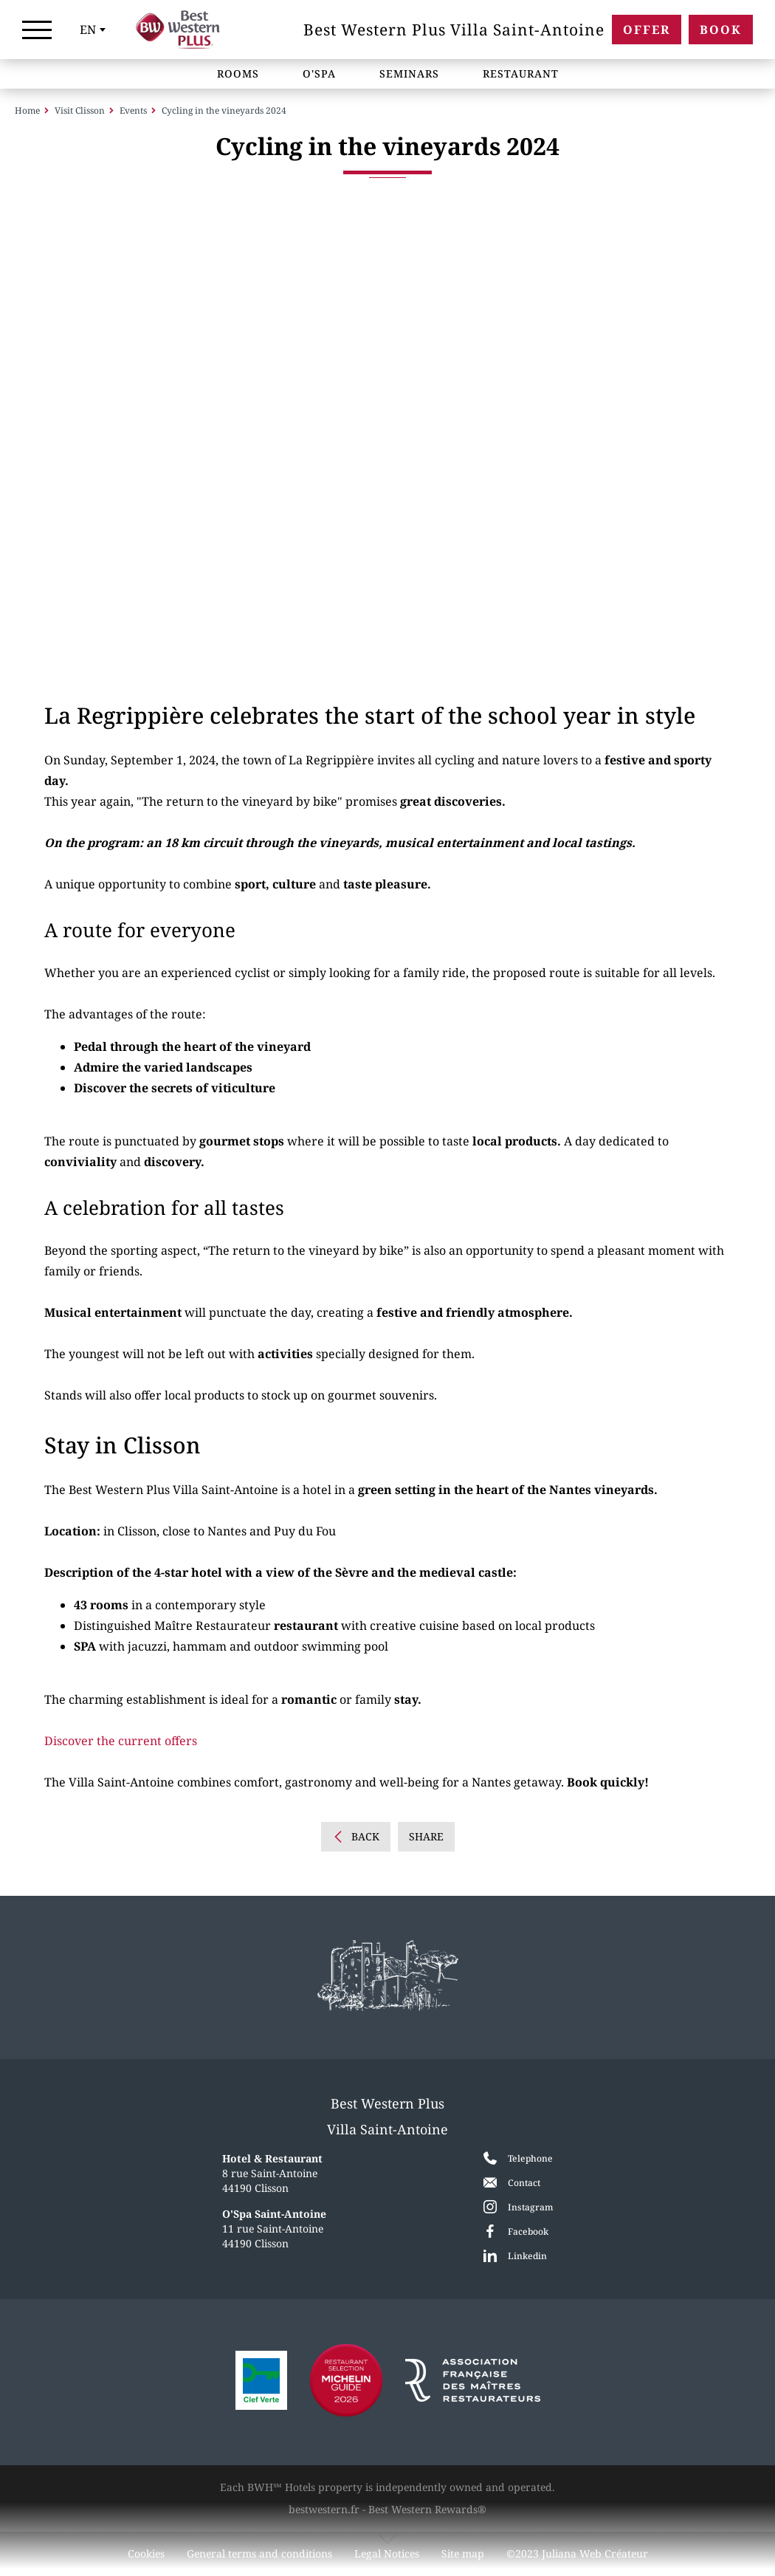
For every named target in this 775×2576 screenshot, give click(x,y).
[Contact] (518, 2182)
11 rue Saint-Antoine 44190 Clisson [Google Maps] (274, 2228)
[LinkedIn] (518, 2255)
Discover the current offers (120, 1746)
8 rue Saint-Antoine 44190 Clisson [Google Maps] (272, 2173)
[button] (62, 451)
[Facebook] (518, 2231)
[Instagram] (518, 2206)
